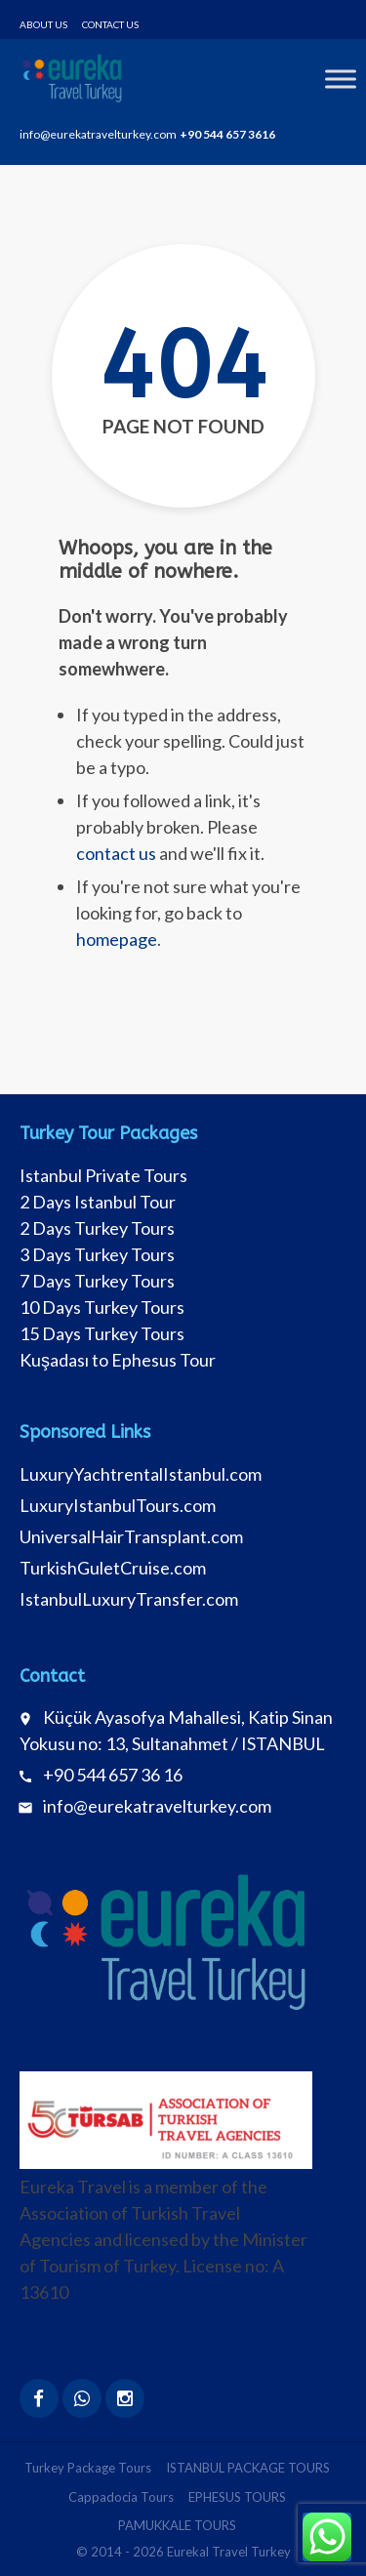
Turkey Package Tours (87, 2467)
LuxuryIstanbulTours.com (118, 1505)
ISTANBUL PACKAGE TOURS (248, 2467)
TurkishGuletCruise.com (113, 1567)
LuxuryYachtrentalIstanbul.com (141, 1474)
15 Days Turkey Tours (102, 1333)
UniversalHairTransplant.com (131, 1536)
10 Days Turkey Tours (102, 1307)
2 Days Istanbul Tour (98, 1201)
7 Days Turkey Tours (97, 1280)
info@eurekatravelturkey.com (157, 1806)
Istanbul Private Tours (103, 1175)
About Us (43, 24)
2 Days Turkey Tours (97, 1228)
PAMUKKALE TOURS (177, 2525)
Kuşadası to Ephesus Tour (118, 1359)
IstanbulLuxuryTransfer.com (129, 1599)
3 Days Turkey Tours (97, 1254)
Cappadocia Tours (121, 2497)
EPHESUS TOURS (237, 2497)
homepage (116, 939)
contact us (116, 853)
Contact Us (110, 24)
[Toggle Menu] (340, 78)
